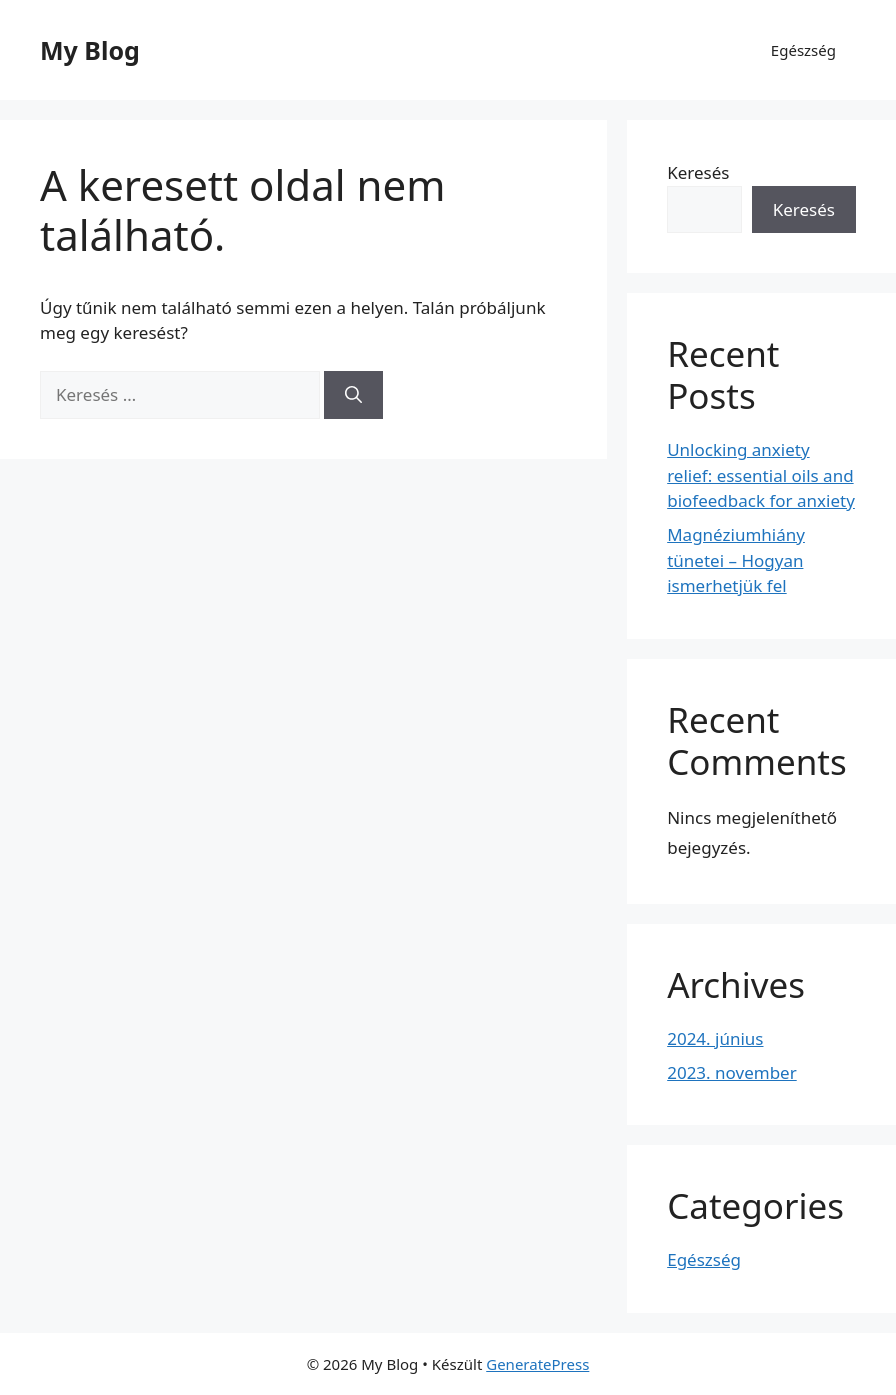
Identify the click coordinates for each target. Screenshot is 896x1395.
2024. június (715, 1038)
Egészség (803, 50)
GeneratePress (537, 1364)
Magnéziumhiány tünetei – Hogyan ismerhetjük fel (736, 560)
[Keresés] (353, 395)
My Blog (90, 50)
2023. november (732, 1072)
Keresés (698, 172)
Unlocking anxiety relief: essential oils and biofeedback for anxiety (761, 475)
